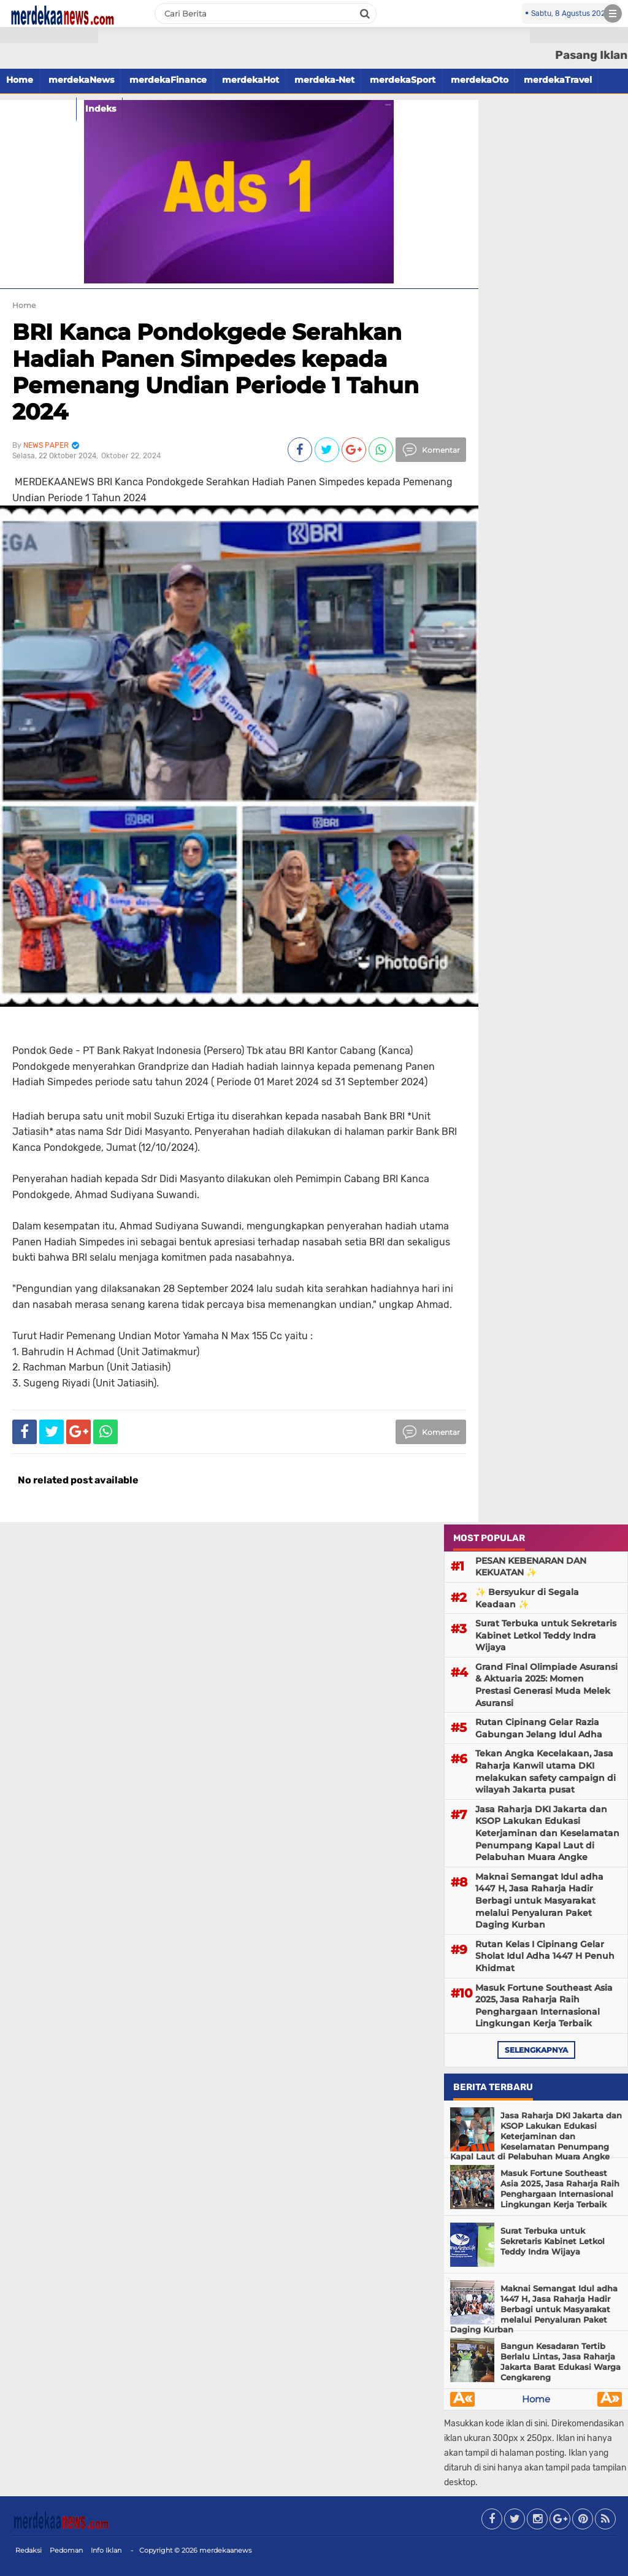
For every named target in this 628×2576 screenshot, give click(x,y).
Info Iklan (106, 2550)
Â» (609, 2399)
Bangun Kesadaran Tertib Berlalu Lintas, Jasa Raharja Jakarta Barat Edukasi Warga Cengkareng (560, 2361)
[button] (49, 35)
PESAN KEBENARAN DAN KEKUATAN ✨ (530, 1566)
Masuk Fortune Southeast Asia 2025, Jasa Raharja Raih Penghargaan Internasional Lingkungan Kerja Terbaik (544, 2005)
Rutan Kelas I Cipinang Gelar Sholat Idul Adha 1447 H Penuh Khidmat (545, 1956)
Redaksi (28, 2550)
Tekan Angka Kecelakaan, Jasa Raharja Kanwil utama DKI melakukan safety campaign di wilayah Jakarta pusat (545, 1771)
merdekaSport (402, 79)
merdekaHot (250, 79)
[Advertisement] (49, 221)
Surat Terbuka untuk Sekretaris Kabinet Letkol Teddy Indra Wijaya (545, 1635)
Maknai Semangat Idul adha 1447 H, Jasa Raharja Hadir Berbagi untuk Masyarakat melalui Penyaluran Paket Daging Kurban (539, 1900)
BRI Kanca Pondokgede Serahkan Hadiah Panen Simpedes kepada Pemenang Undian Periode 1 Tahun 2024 (215, 371)
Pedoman (66, 2550)
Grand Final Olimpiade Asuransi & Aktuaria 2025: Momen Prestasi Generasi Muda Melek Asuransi (546, 1685)
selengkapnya (536, 2050)
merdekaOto (479, 79)
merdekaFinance (168, 79)
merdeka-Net (324, 79)
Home (536, 2399)
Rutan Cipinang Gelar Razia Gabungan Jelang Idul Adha (538, 1728)
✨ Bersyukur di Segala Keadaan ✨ (527, 1598)
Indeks (100, 108)
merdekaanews (225, 2550)
